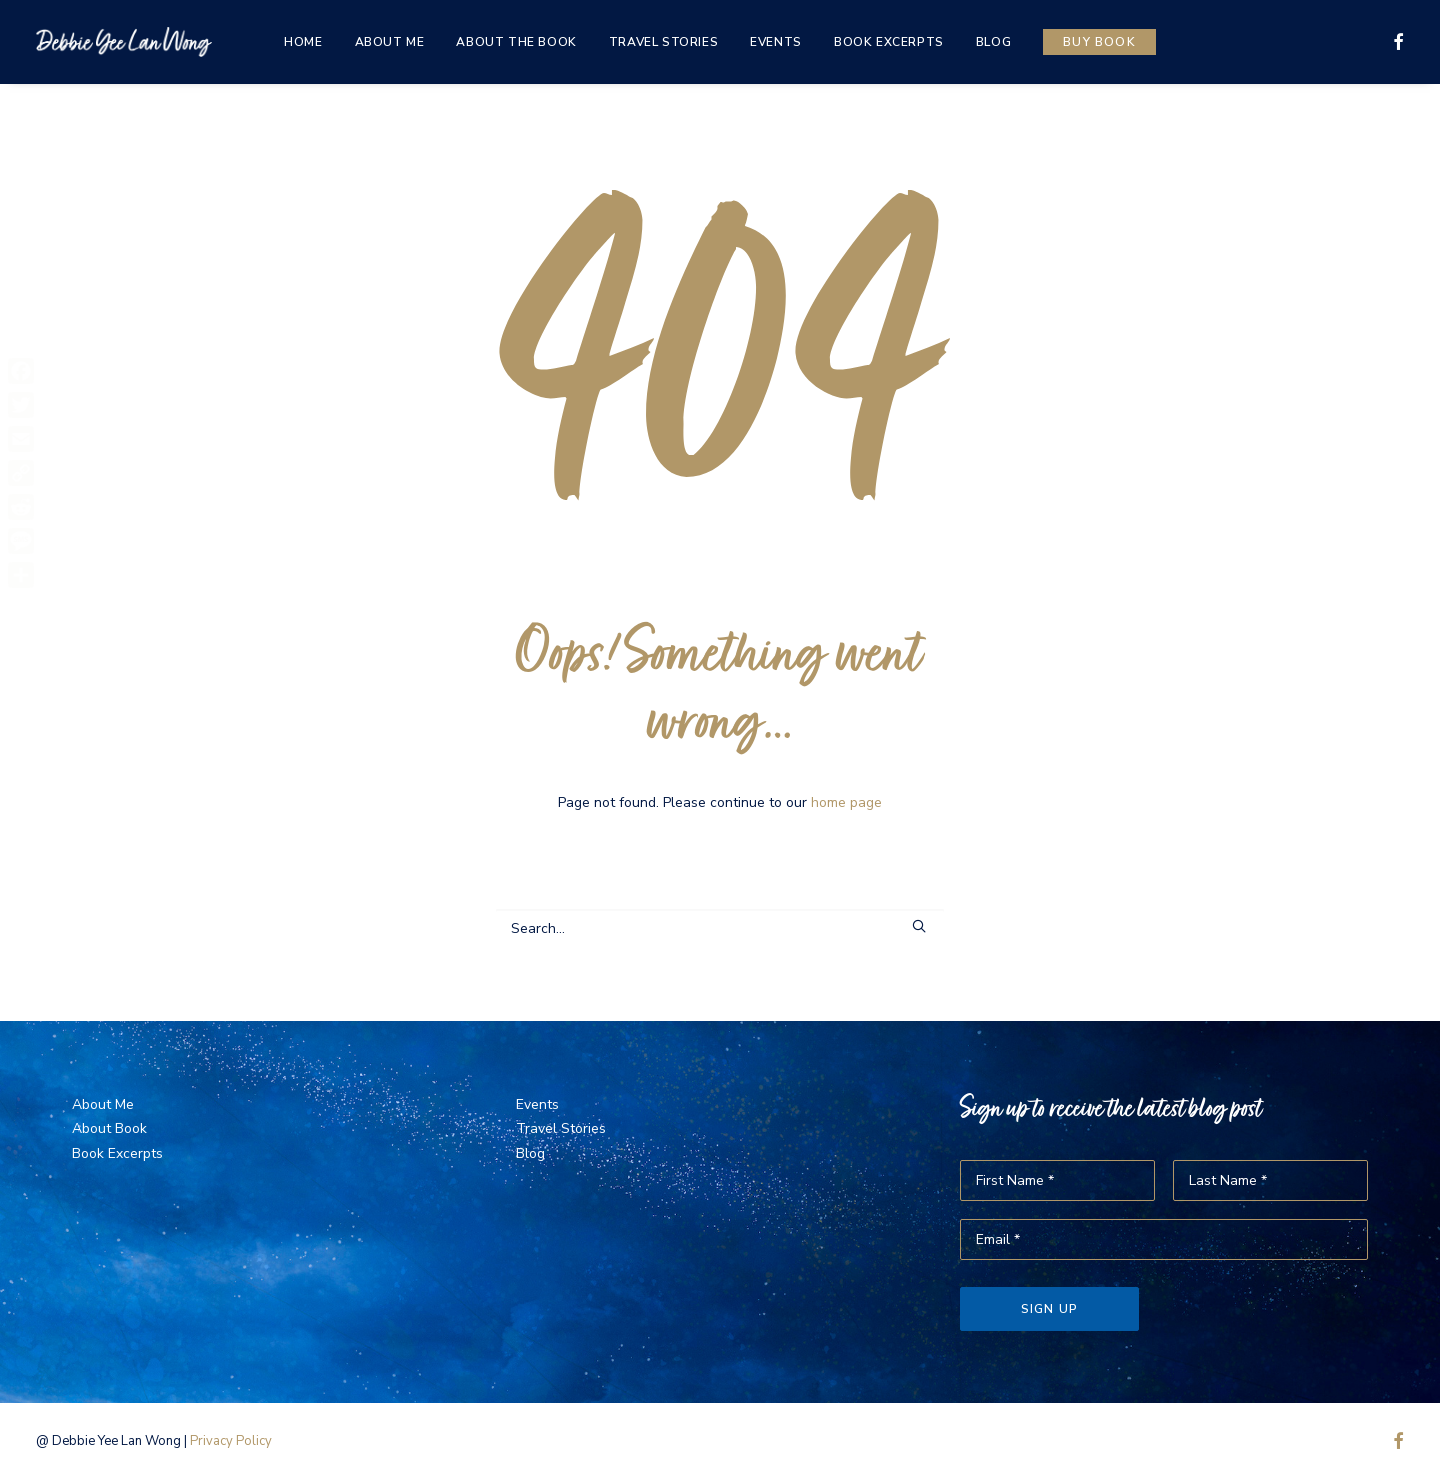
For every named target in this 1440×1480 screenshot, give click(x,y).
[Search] (720, 928)
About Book (109, 1128)
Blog (993, 42)
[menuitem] (303, 42)
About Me (390, 42)
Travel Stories (663, 42)
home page (846, 802)
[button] (1395, 42)
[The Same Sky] (124, 42)
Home (303, 42)
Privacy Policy (231, 1441)
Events (776, 42)
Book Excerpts (889, 42)
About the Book (516, 42)
